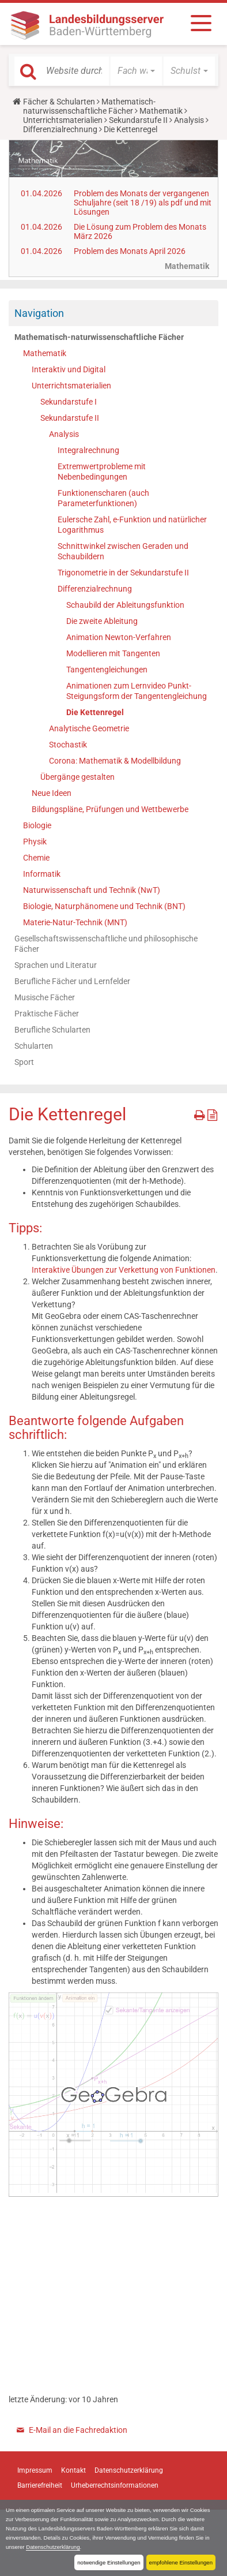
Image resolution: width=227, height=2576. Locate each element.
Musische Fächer (44, 997)
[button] (136, 71)
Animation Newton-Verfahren (118, 637)
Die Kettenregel (95, 712)
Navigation (39, 313)
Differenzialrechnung (60, 129)
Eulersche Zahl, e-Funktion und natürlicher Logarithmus (132, 524)
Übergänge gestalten (77, 777)
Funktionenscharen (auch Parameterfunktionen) (103, 498)
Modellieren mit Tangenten (113, 653)
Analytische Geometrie (89, 728)
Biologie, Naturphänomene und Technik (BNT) (104, 906)
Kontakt (73, 2470)
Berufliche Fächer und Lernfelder (72, 981)
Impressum (34, 2470)
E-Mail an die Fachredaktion (78, 2430)
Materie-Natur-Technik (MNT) (75, 922)
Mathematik (161, 110)
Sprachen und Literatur (55, 965)
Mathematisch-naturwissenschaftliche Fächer (89, 106)
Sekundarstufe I (68, 401)
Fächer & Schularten (59, 101)
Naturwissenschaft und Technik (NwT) (91, 890)
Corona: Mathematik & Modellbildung (115, 760)
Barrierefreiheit (39, 2485)
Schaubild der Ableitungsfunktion (125, 605)
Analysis (189, 120)
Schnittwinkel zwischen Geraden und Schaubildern (123, 551)
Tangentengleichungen (106, 669)
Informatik (41, 873)
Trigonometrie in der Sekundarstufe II (123, 572)
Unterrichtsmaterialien (63, 120)
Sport (24, 1062)
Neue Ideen (51, 793)
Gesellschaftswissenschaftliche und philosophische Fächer (106, 944)
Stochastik (68, 744)
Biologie (37, 825)
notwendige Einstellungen (108, 2562)
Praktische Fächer (46, 1013)
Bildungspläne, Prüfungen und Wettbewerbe (110, 809)
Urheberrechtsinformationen (114, 2485)
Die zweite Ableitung (102, 621)
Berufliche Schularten (52, 1029)
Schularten (33, 1045)
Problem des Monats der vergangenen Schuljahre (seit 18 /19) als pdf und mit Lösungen (142, 202)
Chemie (36, 857)
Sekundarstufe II (138, 120)
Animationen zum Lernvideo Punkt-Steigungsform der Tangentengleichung (136, 691)
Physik (35, 841)
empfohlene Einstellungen (181, 2562)
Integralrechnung (88, 450)
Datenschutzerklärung (53, 2547)
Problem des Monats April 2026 (130, 251)
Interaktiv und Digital (68, 369)
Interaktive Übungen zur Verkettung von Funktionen (123, 1269)
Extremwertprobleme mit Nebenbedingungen (102, 471)
